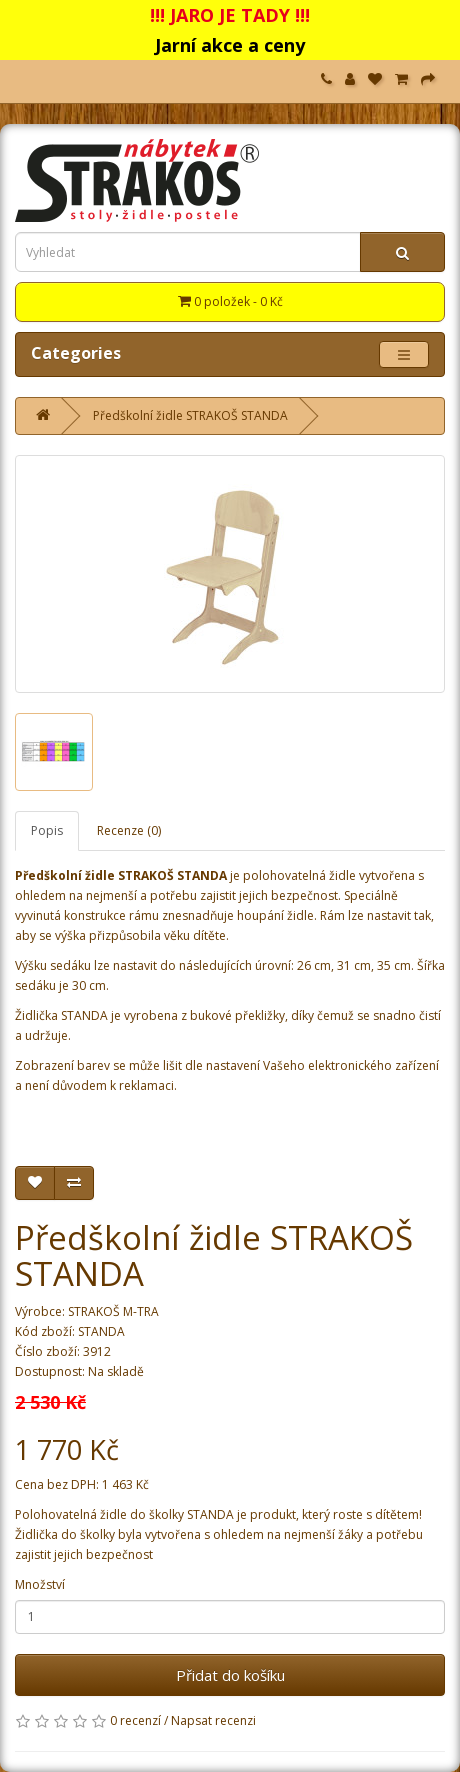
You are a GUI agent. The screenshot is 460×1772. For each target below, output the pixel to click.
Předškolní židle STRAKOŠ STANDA (190, 415)
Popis (47, 830)
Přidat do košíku (230, 1675)
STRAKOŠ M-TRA (113, 1311)
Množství (40, 1584)
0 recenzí (135, 1720)
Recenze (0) (129, 830)
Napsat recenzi (213, 1720)
